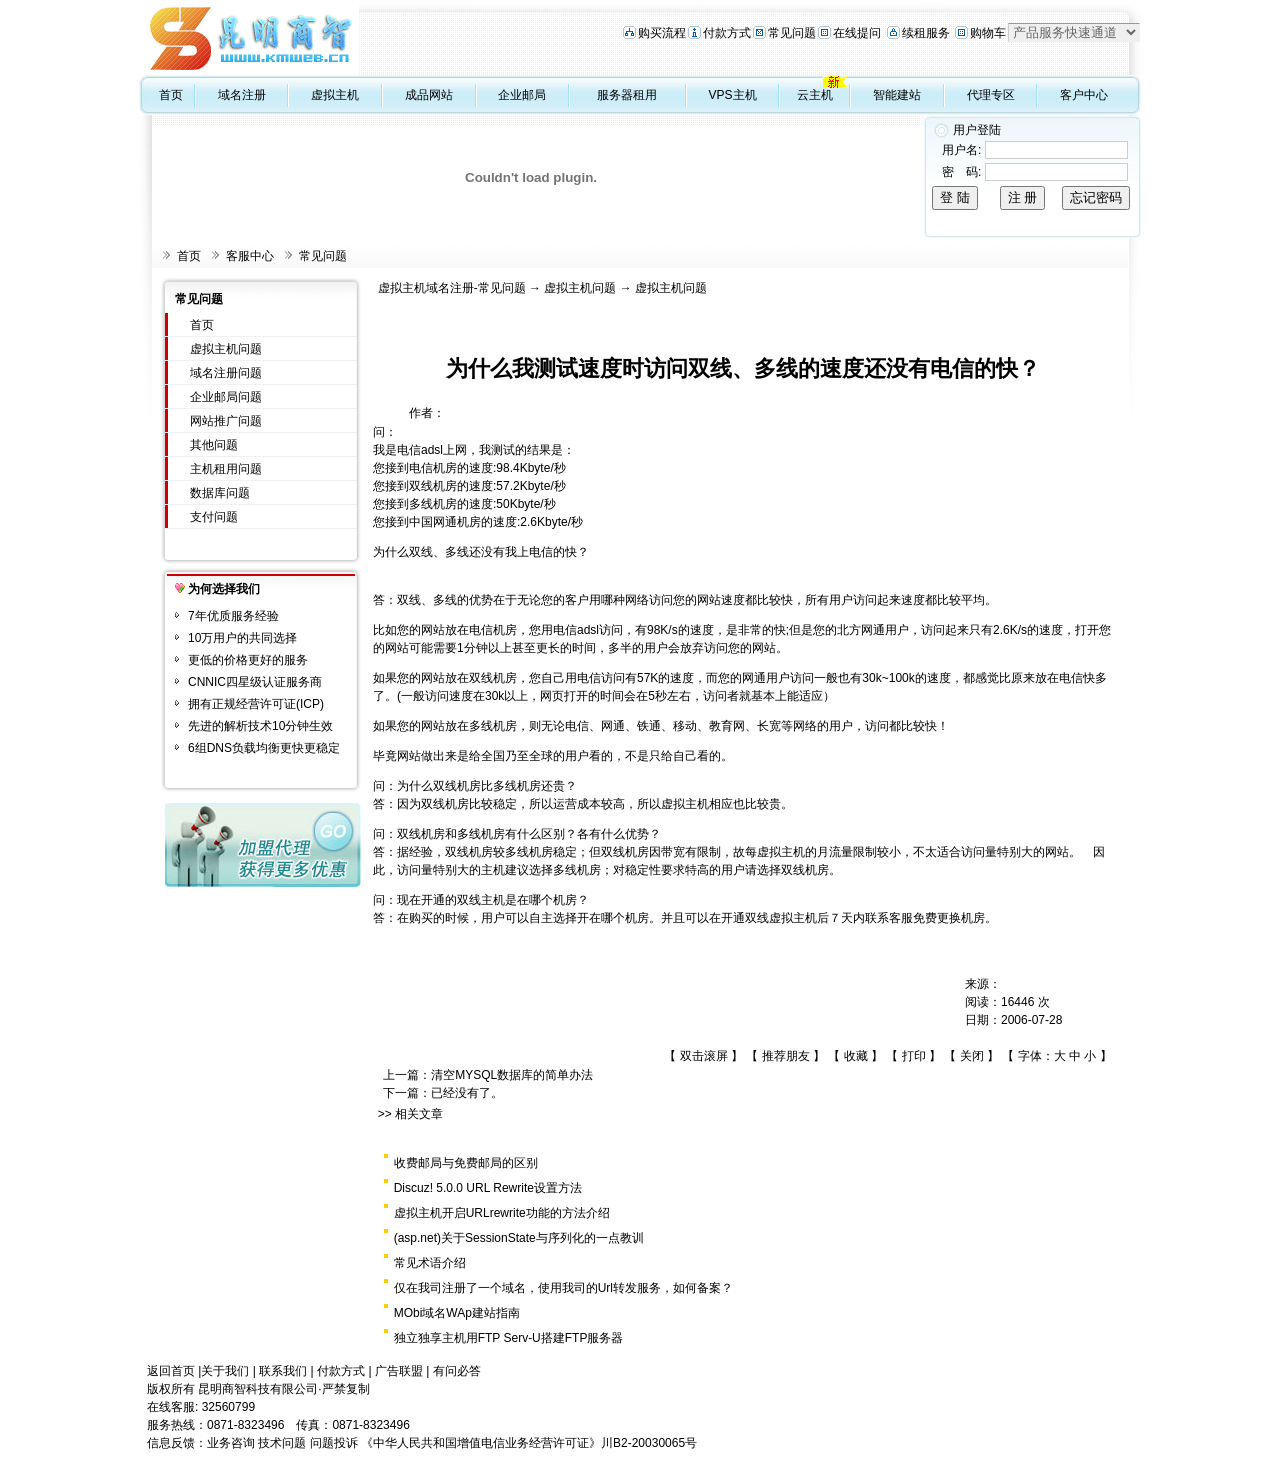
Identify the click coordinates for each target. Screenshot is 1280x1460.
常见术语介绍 (430, 1263)
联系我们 (283, 1371)
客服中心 (250, 256)
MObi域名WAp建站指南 (457, 1313)
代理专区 (991, 95)
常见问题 (792, 33)
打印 (914, 1056)
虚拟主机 (335, 95)
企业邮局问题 (226, 397)
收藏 (856, 1056)
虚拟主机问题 (226, 349)
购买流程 (662, 33)
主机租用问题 (226, 469)
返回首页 (171, 1371)
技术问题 (282, 1443)
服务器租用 (627, 95)
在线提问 (857, 33)
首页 (171, 95)
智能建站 (897, 95)
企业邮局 (522, 95)
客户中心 (1084, 95)
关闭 (972, 1056)
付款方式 (727, 33)
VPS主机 (733, 95)
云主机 (815, 95)
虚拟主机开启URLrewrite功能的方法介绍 (502, 1213)
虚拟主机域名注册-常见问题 (452, 288)
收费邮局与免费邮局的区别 (466, 1163)
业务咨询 (231, 1443)
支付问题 (214, 517)
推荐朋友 (786, 1056)
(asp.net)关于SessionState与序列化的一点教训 (519, 1238)
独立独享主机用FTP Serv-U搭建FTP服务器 (509, 1338)
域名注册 (242, 95)
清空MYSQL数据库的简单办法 (512, 1075)
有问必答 (457, 1371)
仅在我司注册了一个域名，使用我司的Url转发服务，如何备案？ (563, 1288)
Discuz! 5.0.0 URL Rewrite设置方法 (488, 1188)
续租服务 (926, 33)
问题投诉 (334, 1443)
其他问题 (214, 445)
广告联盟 (399, 1371)
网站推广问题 (226, 421)
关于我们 (225, 1371)
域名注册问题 (226, 373)
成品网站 (429, 95)
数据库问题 (220, 493)
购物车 (988, 33)
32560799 (228, 1407)
